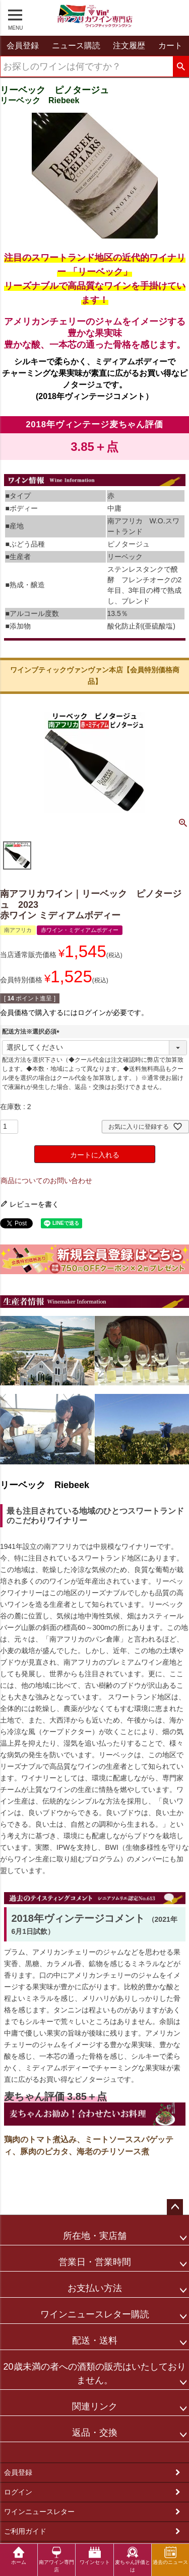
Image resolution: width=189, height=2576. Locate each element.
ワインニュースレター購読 (94, 2314)
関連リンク (94, 2406)
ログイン (18, 2492)
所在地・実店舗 (95, 2236)
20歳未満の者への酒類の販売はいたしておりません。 (94, 2373)
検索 (180, 67)
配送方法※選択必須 (32, 1031)
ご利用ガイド (25, 2531)
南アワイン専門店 (56, 2559)
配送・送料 (94, 2340)
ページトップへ (175, 2207)
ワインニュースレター (39, 2512)
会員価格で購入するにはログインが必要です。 (74, 1012)
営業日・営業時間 (94, 2262)
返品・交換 (94, 2433)
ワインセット (95, 2555)
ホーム (18, 2555)
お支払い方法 (95, 2288)
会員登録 (18, 2472)
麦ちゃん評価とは (132, 2559)
